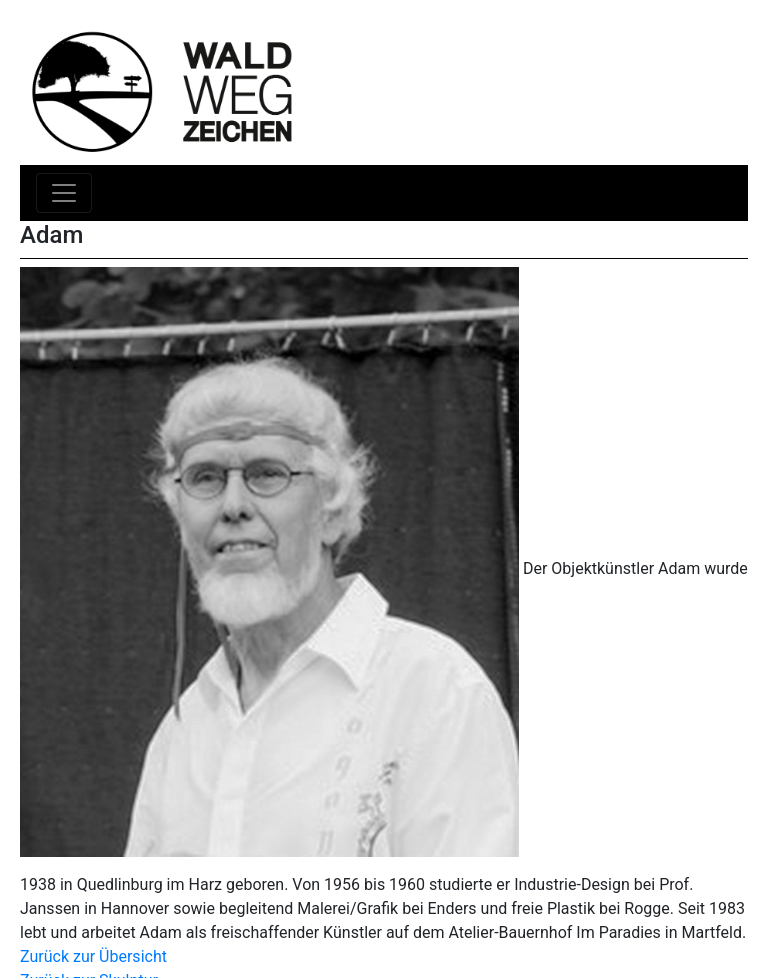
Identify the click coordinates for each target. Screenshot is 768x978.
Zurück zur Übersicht (93, 956)
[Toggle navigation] (64, 193)
